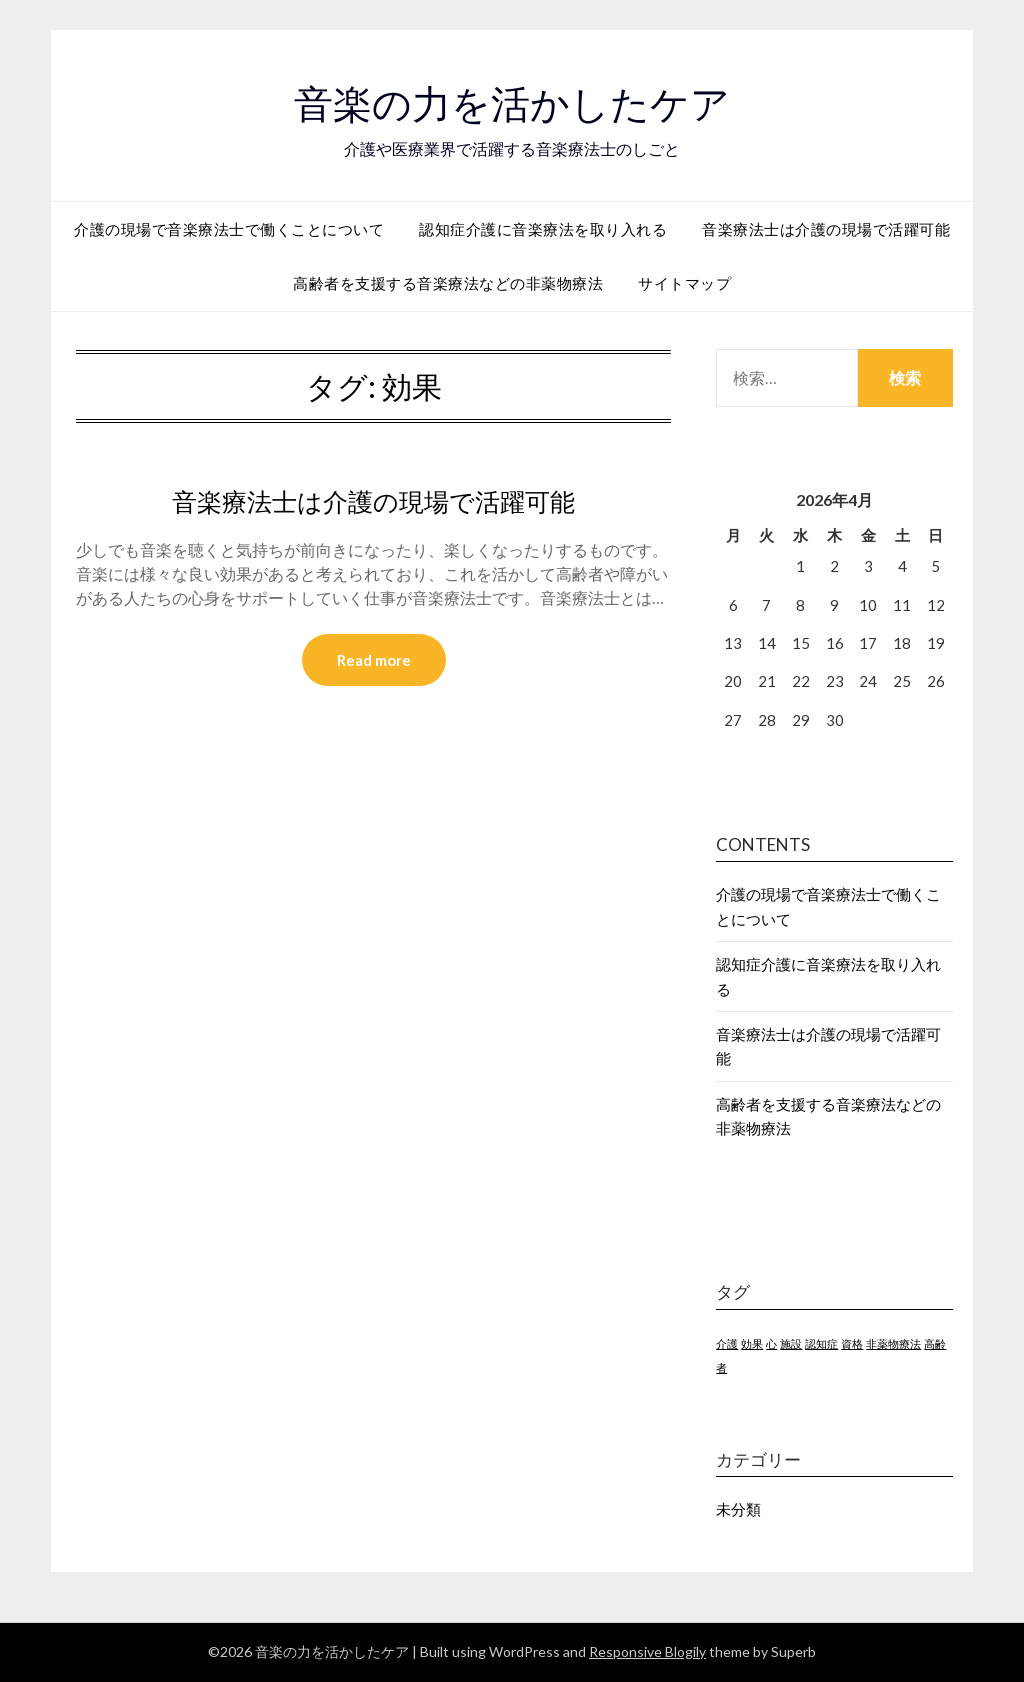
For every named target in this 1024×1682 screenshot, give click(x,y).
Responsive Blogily (647, 1651)
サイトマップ (684, 283)
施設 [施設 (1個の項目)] (791, 1343)
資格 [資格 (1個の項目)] (852, 1343)
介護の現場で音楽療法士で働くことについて (229, 229)
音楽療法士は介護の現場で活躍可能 (826, 229)
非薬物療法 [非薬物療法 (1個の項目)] (893, 1343)
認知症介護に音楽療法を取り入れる (543, 229)
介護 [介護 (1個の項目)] (727, 1343)
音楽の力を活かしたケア (512, 101)
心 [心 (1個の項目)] (771, 1343)
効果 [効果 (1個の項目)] (752, 1343)
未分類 (738, 1509)
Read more (374, 661)
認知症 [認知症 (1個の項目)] (821, 1343)
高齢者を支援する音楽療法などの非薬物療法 (448, 283)
